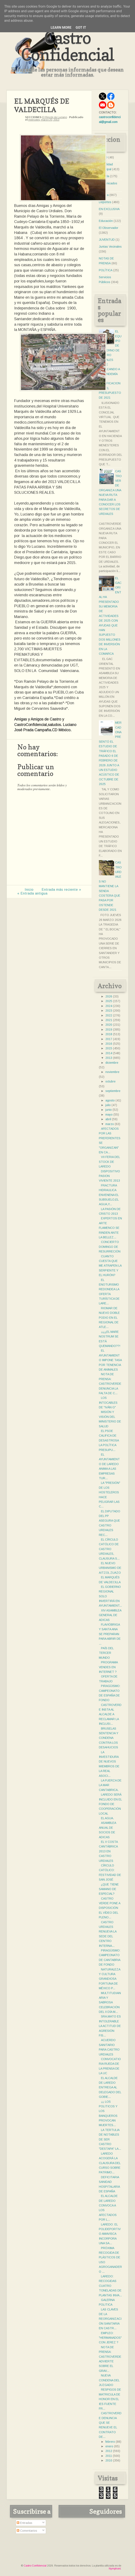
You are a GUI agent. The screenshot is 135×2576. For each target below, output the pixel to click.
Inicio (29, 889)
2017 (108, 1039)
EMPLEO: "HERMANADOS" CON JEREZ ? (110, 2337)
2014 (108, 1053)
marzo (109, 1124)
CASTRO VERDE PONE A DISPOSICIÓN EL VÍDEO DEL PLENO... (109, 1908)
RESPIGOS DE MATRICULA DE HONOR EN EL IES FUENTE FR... (110, 2399)
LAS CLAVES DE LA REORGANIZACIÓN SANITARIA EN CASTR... (110, 2319)
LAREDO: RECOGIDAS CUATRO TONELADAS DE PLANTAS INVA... (110, 2286)
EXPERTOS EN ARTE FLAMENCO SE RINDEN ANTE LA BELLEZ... (110, 1228)
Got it (81, 28)
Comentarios (27, 2530)
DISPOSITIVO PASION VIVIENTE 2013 (109, 1176)
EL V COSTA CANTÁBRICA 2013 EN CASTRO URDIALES (108, 1851)
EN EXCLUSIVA (109, 209)
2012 (108, 2451)
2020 (108, 1024)
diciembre (111, 1062)
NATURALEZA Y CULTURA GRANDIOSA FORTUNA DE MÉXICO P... (109, 1979)
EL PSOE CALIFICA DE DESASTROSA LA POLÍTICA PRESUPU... (109, 1440)
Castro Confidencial (67, 46)
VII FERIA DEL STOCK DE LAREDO (109, 1161)
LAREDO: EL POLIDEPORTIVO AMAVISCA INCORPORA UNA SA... (110, 2234)
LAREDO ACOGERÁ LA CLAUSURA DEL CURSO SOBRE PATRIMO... (109, 2163)
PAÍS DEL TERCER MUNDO (106, 1652)
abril (108, 1119)
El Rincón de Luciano (54, 117)
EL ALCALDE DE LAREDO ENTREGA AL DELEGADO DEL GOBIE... (110, 2087)
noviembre (112, 1072)
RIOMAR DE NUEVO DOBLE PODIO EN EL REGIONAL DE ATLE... (109, 1317)
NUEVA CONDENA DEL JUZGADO (109, 2380)
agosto (110, 1100)
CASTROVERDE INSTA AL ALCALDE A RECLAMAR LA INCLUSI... (110, 1714)
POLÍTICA (105, 270)
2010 (108, 2460)
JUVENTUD (107, 239)
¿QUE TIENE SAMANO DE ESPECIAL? (109, 1889)
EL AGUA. (107, 1818)
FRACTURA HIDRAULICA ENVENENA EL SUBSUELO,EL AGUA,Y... (109, 1195)
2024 (108, 1006)
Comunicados (108, 183)
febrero (110, 2441)
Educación (106, 221)
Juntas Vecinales (110, 246)
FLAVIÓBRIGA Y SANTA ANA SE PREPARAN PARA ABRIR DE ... (110, 1634)
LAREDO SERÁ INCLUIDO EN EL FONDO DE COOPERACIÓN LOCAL (110, 1804)
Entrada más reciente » (61, 889)
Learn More (61, 28)
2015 (108, 1048)
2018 (108, 1034)
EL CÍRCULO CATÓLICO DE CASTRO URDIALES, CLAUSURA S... (109, 1549)
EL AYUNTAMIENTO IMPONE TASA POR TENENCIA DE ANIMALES (110, 1360)
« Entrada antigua (32, 893)
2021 (108, 1020)
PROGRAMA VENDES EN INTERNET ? (108, 1667)
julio (108, 1105)
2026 (108, 996)
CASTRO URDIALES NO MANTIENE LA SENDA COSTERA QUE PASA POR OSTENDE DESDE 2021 (110, 886)
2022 (108, 1015)
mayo (109, 1114)
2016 (108, 1043)
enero (109, 2446)
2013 (108, 1057)
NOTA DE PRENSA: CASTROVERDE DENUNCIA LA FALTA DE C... (110, 1383)
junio (108, 1109)
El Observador (108, 227)
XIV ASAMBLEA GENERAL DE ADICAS (110, 1615)
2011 (108, 2455)
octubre (110, 1081)
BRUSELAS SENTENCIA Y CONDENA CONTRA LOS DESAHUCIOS (108, 1738)
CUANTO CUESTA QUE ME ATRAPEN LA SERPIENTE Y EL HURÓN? (110, 1266)
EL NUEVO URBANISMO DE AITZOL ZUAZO (110, 1567)
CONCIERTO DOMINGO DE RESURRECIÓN (109, 1246)
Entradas (24, 2523)
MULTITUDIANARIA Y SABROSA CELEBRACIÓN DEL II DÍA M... (110, 2002)
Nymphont (115, 2568)
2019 (108, 1029)
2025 (108, 1001)
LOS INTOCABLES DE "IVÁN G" (108, 1402)
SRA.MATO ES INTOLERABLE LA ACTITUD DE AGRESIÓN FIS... (110, 2026)
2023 (108, 1010)
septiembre (112, 1091)
